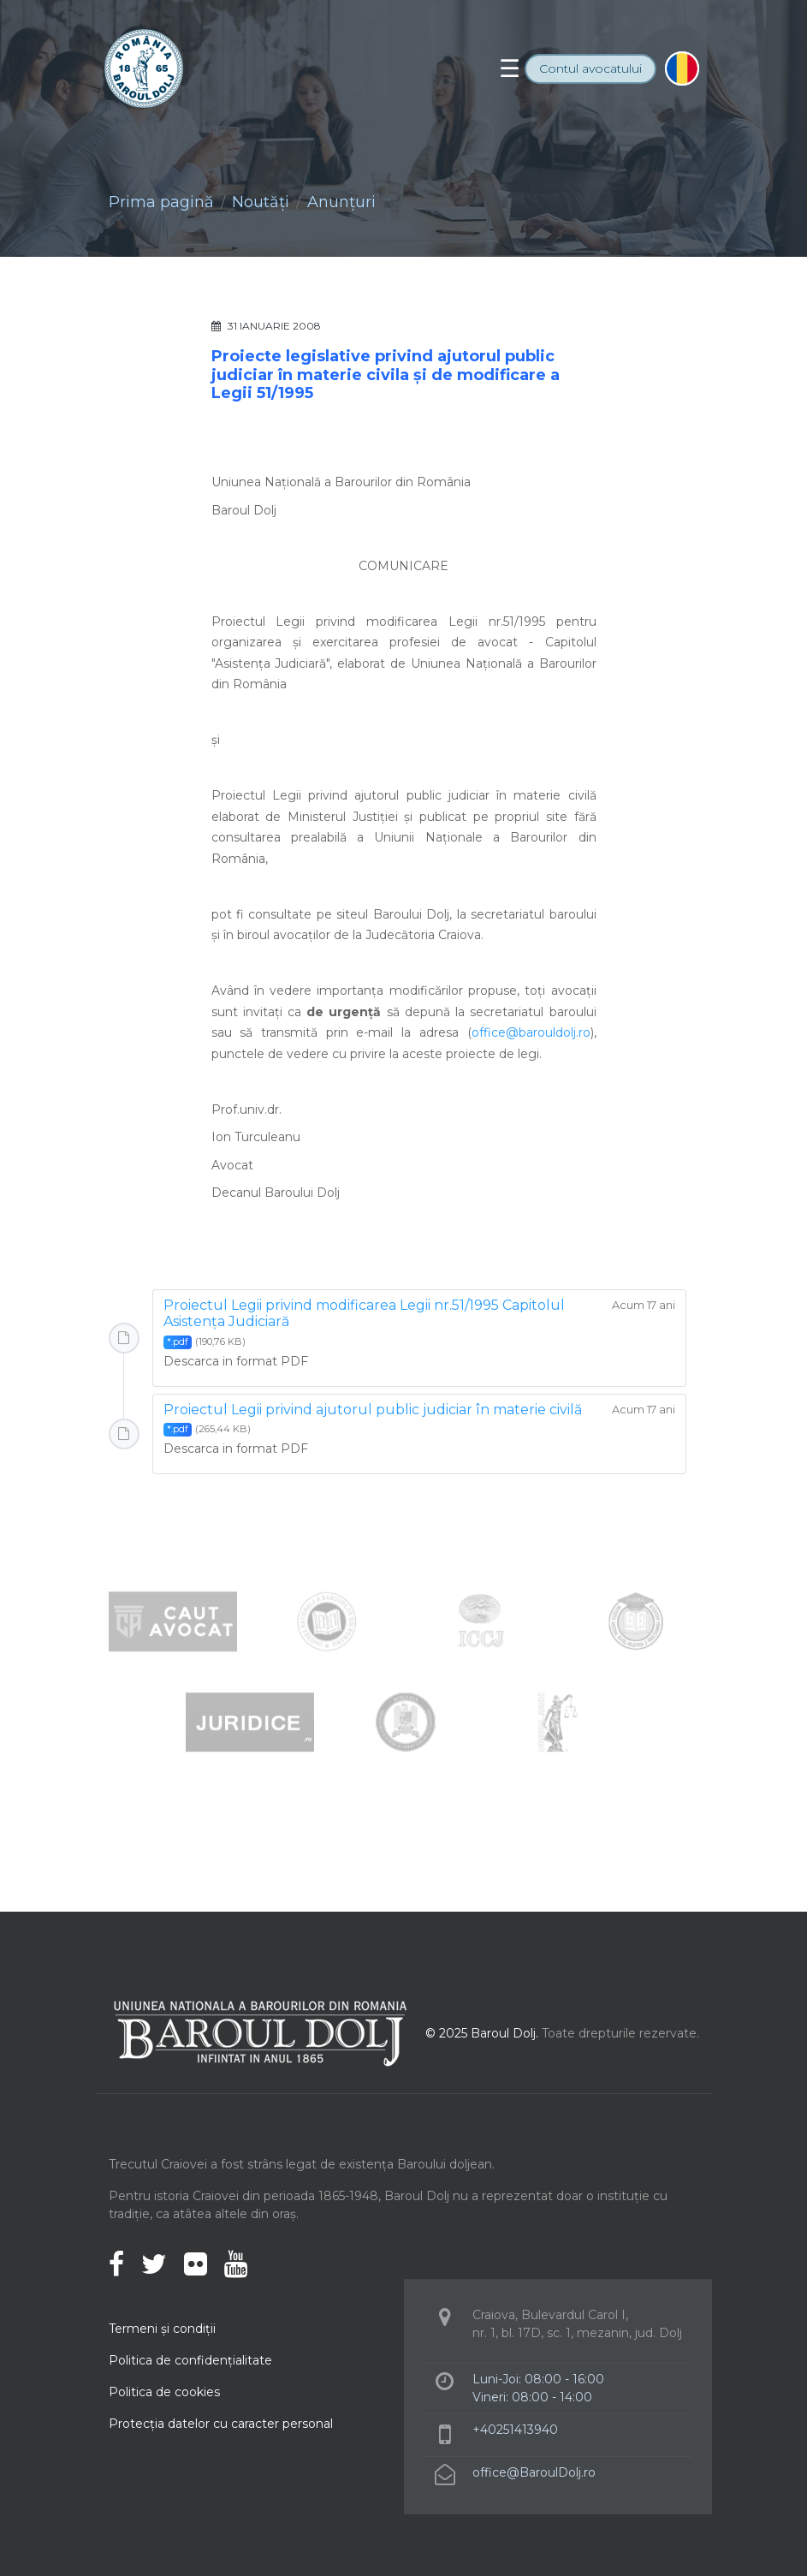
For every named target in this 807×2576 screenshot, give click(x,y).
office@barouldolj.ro (531, 1032)
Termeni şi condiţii (162, 2328)
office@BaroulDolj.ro (534, 2472)
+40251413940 (515, 2429)
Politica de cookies (164, 2392)
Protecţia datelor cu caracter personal (221, 2423)
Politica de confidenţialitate (190, 2360)
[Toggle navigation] (510, 68)
